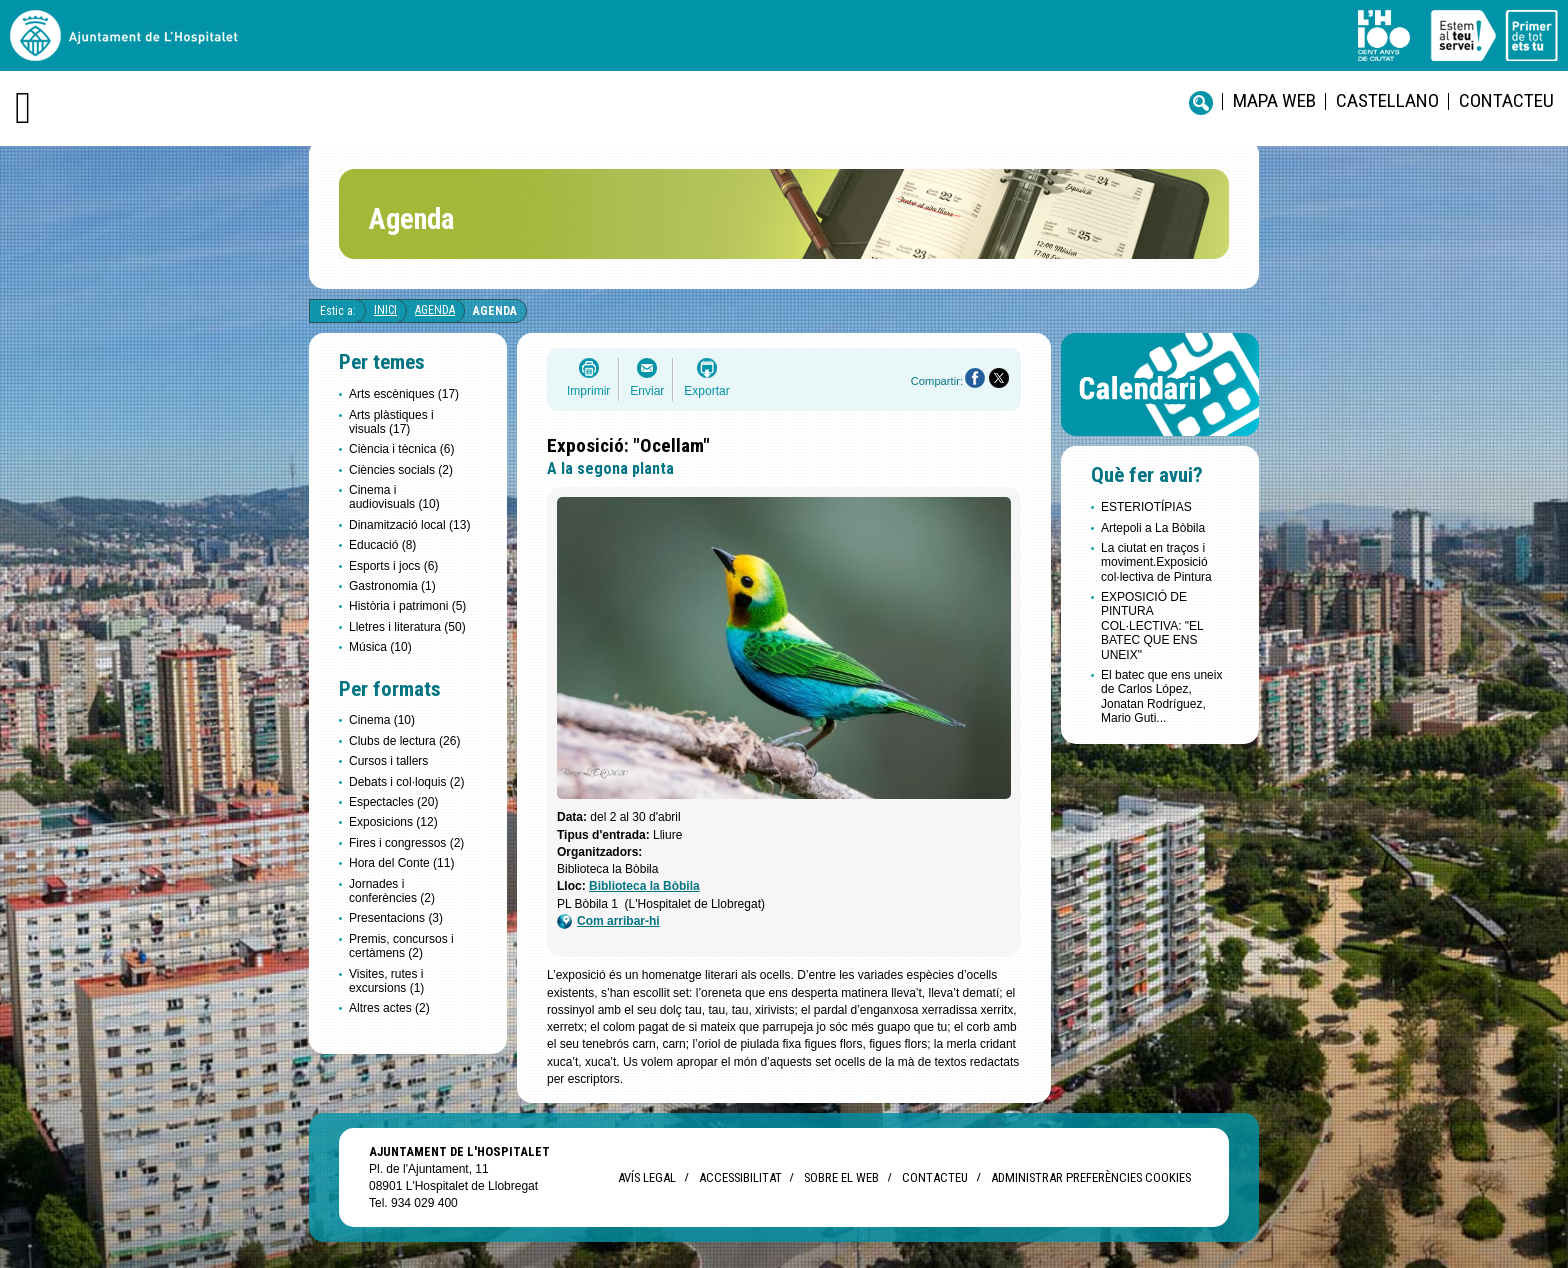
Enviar (647, 391)
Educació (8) (382, 545)
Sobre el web (841, 1177)
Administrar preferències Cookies (1091, 1177)
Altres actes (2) (389, 1008)
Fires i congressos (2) (406, 843)
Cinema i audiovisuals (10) (394, 497)
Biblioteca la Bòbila (644, 886)
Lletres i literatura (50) (407, 627)
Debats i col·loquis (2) (406, 782)
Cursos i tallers (388, 761)
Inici (385, 310)
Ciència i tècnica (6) (401, 449)
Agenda (435, 310)
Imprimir (588, 391)
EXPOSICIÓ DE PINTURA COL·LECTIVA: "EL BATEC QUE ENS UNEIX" (1152, 626)
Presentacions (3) (396, 918)
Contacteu (1506, 100)
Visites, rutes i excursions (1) (386, 981)
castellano (1387, 100)
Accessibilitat (740, 1177)
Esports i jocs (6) (393, 566)
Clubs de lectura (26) (404, 741)
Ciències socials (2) (401, 470)
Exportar (706, 391)
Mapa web (1274, 100)
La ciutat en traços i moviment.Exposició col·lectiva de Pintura (1156, 562)
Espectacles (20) (393, 802)
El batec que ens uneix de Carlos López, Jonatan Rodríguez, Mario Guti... (1161, 696)
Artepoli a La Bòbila (1153, 528)
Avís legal (647, 1177)
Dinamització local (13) (409, 525)
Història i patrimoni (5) (407, 606)
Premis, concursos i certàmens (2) (401, 946)
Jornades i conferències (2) (392, 891)
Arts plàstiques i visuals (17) (391, 422)
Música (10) (380, 647)
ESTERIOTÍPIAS (1146, 507)
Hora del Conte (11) (401, 863)
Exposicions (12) (393, 822)
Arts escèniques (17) (404, 394)
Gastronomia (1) (392, 586)
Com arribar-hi (608, 921)
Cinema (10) (382, 720)
